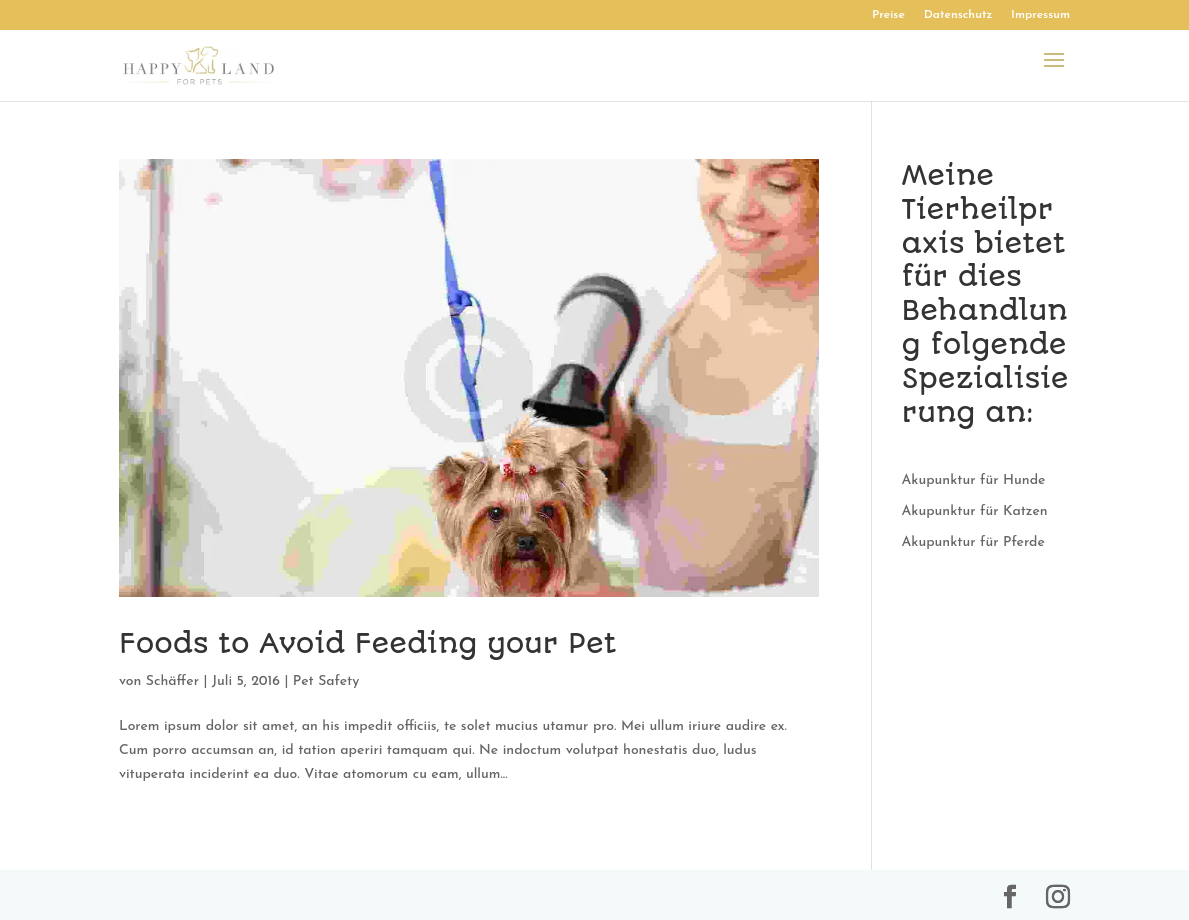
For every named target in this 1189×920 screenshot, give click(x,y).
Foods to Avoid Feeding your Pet (368, 643)
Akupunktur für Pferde (973, 542)
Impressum (1040, 15)
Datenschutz (958, 15)
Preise (888, 15)
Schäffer (172, 681)
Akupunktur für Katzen (975, 511)
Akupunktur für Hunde (974, 480)
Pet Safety (326, 681)
